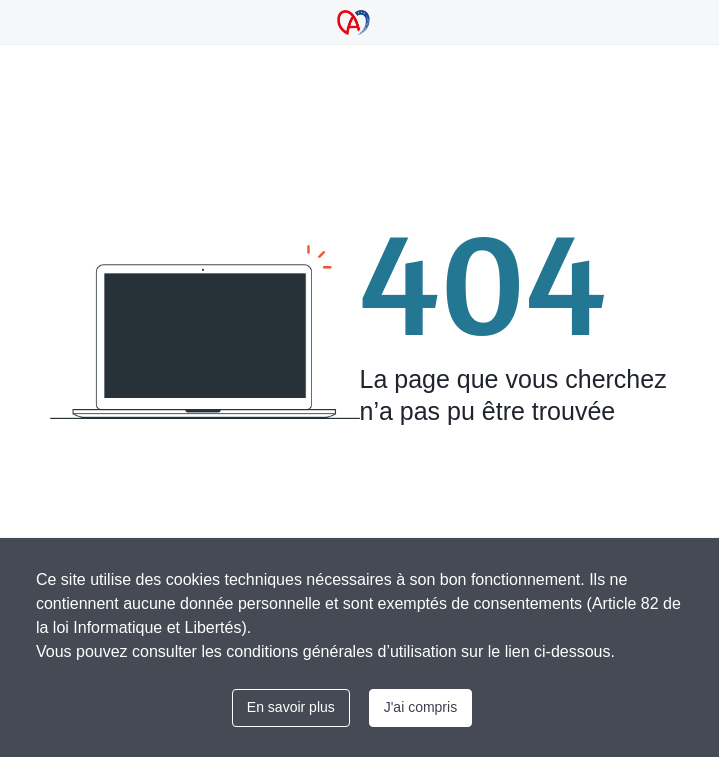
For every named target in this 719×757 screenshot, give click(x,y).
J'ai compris (420, 707)
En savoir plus (291, 707)
